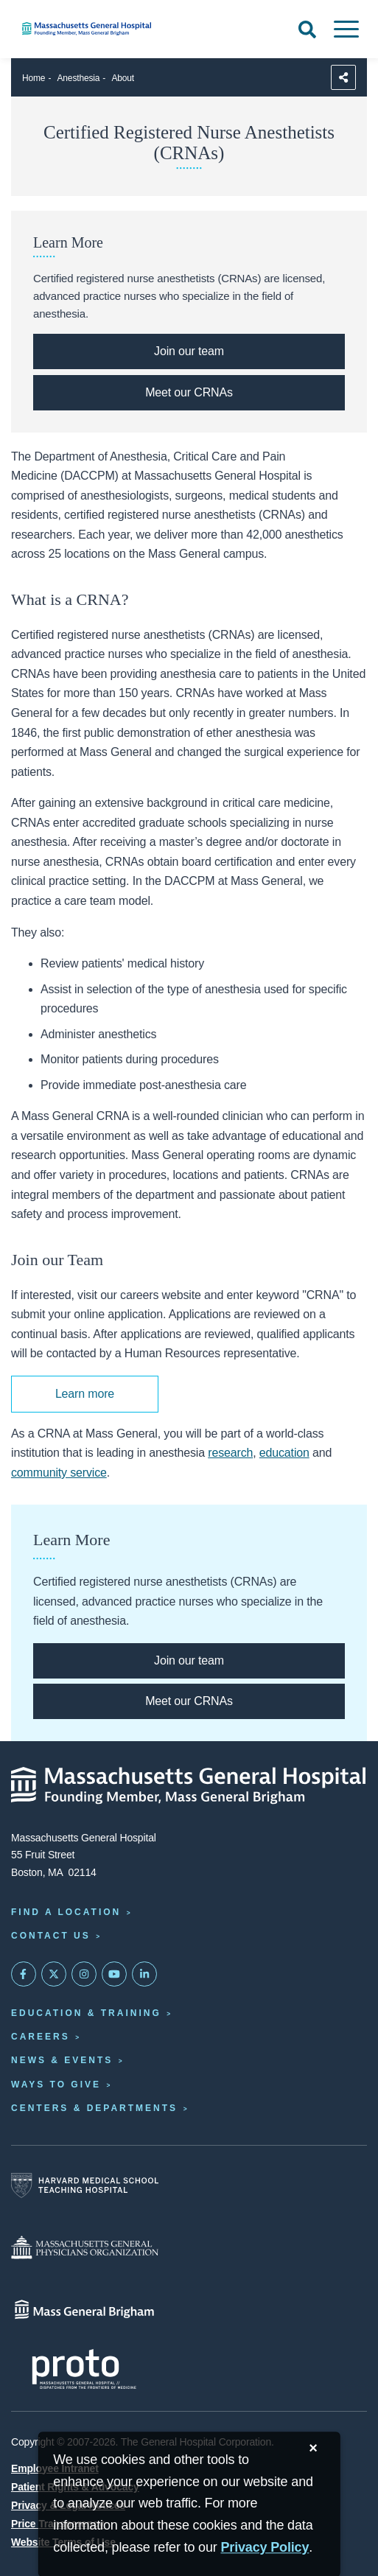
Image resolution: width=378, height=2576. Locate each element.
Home (33, 78)
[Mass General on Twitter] (53, 1974)
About (122, 78)
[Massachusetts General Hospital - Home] (189, 1785)
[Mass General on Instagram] (84, 1974)
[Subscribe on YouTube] (114, 1974)
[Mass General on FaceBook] (23, 1974)
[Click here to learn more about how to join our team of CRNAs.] (189, 351)
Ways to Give (56, 2084)
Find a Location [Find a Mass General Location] (66, 1912)
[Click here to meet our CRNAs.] (189, 392)
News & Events (62, 2060)
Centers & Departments (94, 2108)
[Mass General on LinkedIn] (144, 1974)
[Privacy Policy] (264, 2547)
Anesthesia (78, 78)
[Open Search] (307, 29)
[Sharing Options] (343, 77)
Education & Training (86, 2013)
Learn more (84, 1393)
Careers (40, 2036)
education (284, 1452)
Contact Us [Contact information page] (51, 1936)
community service (59, 1472)
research (230, 1452)
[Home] (126, 28)
